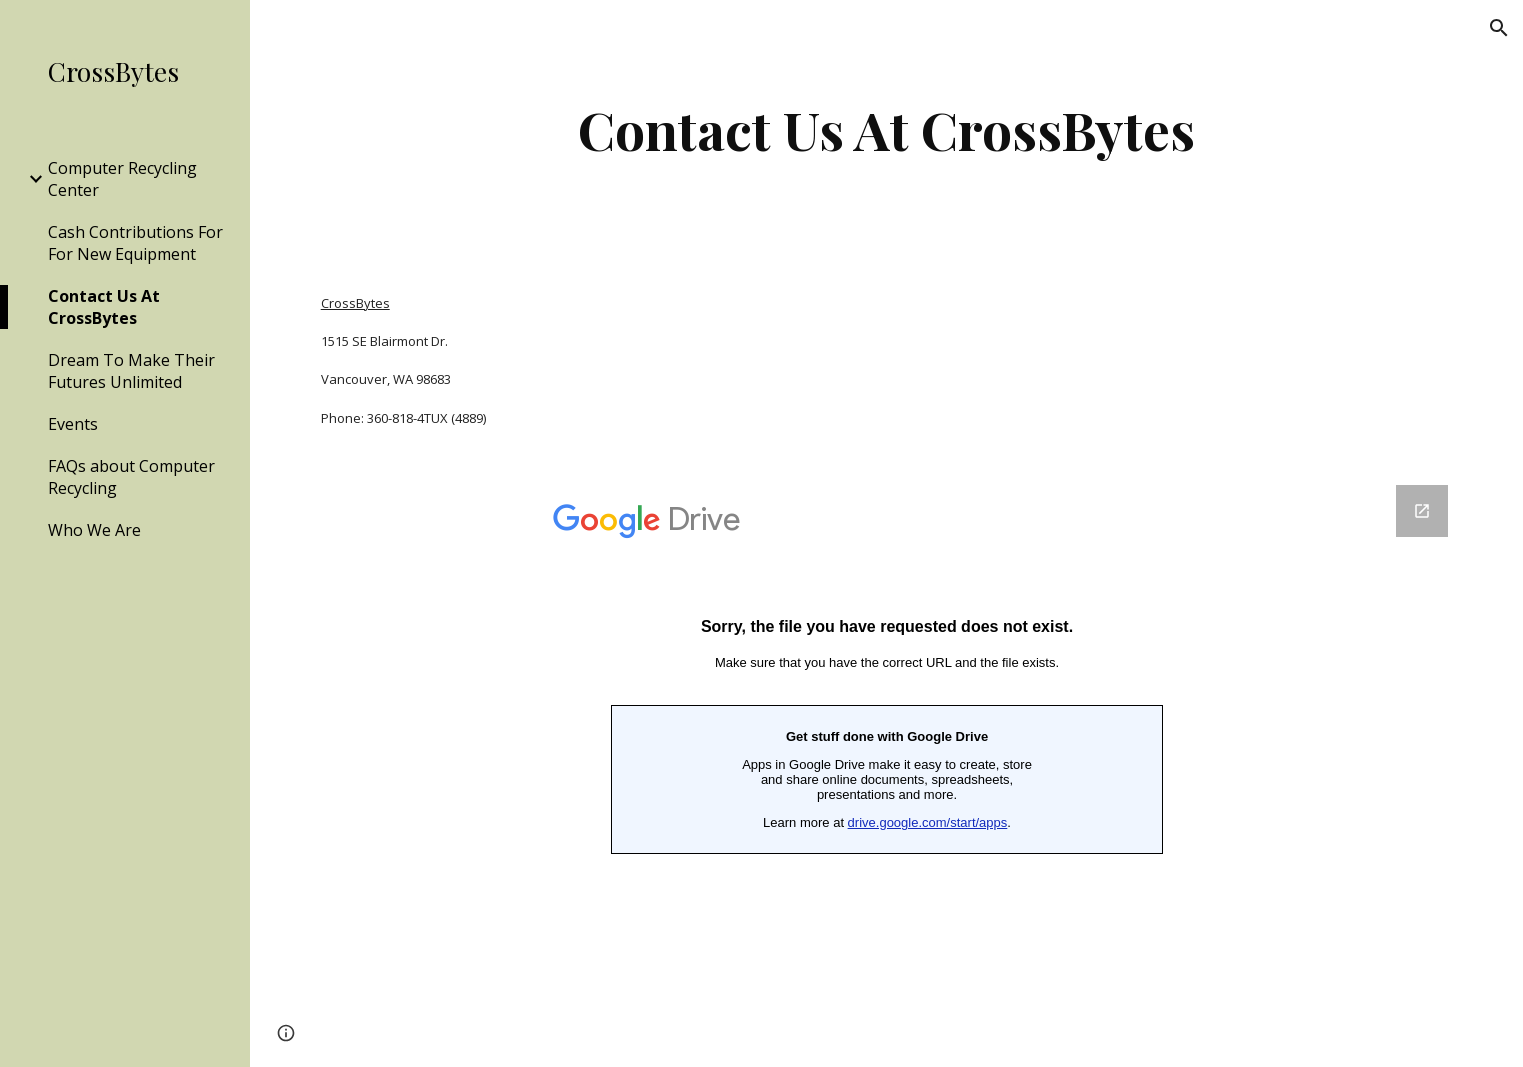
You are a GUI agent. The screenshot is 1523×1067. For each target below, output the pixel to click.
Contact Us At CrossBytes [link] (104, 307)
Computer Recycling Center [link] (122, 179)
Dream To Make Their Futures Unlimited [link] (131, 371)
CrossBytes (355, 303)
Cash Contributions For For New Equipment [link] (135, 243)
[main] (886, 129)
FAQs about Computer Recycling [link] (131, 477)
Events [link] (73, 424)
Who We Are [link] (94, 530)
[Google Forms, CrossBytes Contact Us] (887, 763)
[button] (1499, 28)
